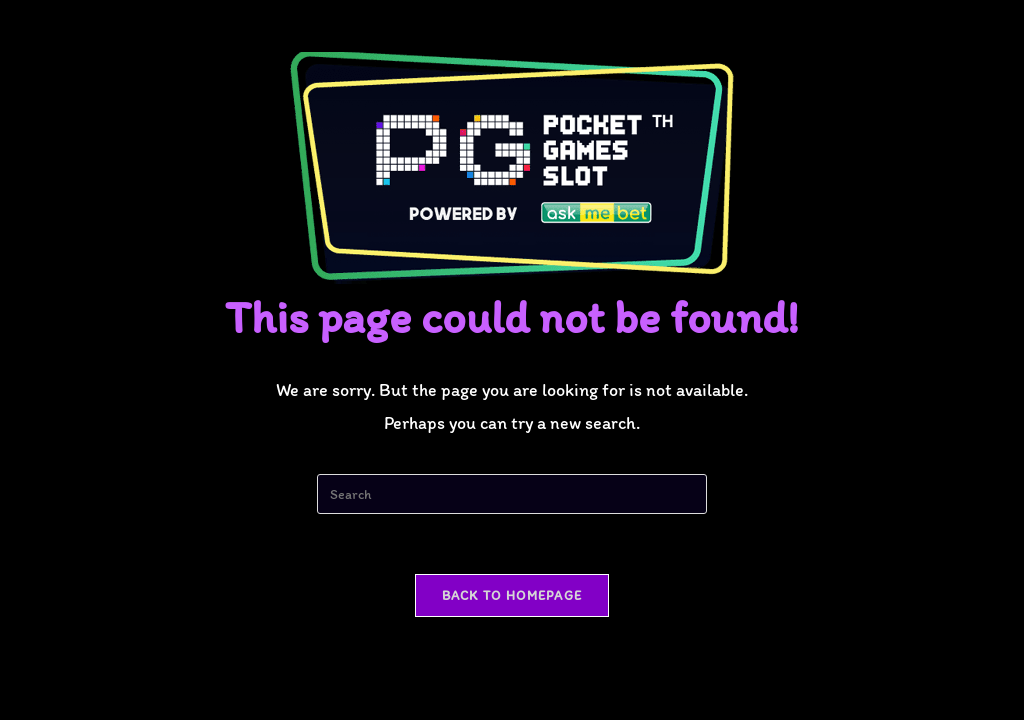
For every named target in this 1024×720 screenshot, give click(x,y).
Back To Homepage (512, 595)
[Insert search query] (512, 494)
